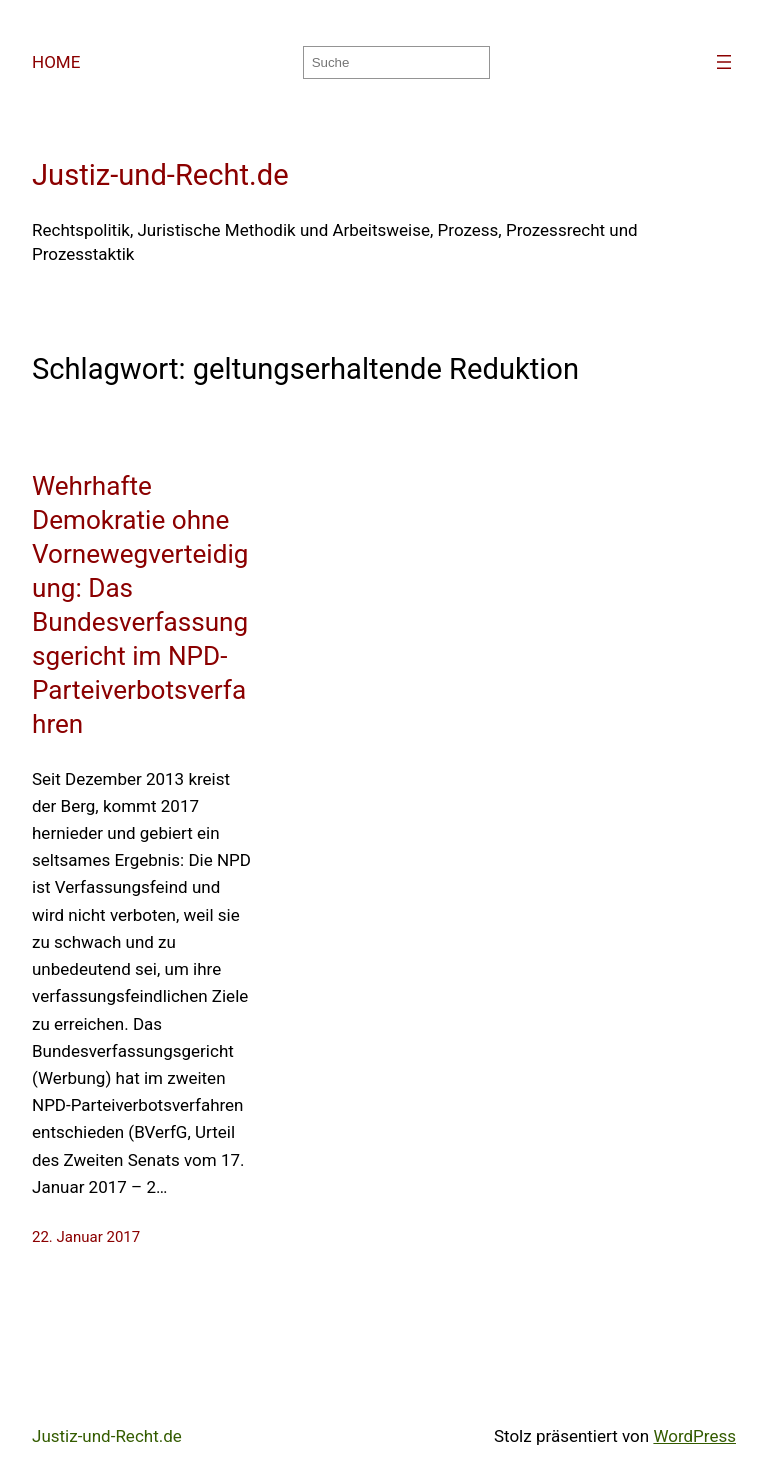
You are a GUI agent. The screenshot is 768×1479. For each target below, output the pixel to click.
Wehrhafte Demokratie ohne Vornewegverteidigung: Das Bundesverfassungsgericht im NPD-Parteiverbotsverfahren (140, 605)
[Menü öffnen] (724, 62)
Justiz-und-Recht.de (160, 175)
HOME (56, 62)
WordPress (694, 1436)
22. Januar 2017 (86, 1237)
